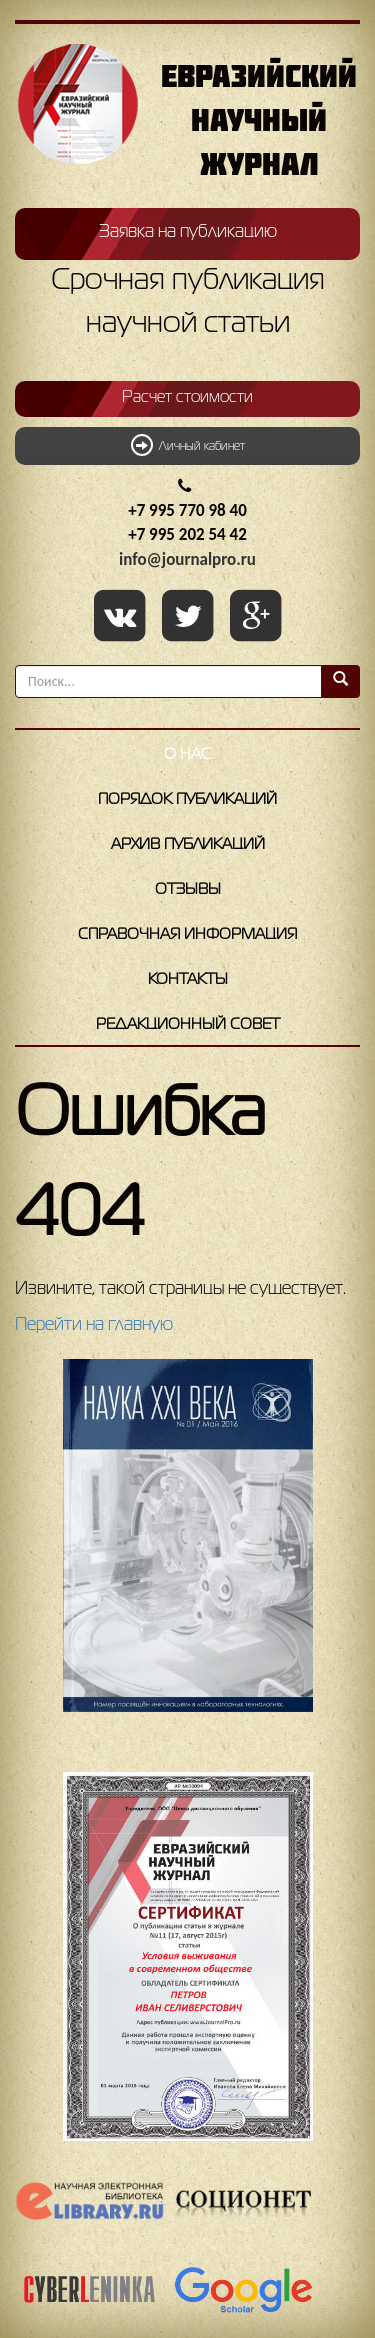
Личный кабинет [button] (188, 445)
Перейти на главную (94, 1325)
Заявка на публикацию (188, 232)
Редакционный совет (188, 1025)
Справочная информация (187, 935)
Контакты (188, 980)
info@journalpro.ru (187, 559)
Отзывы (188, 890)
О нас (187, 755)
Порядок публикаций (187, 800)
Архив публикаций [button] (188, 845)
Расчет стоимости (187, 398)
